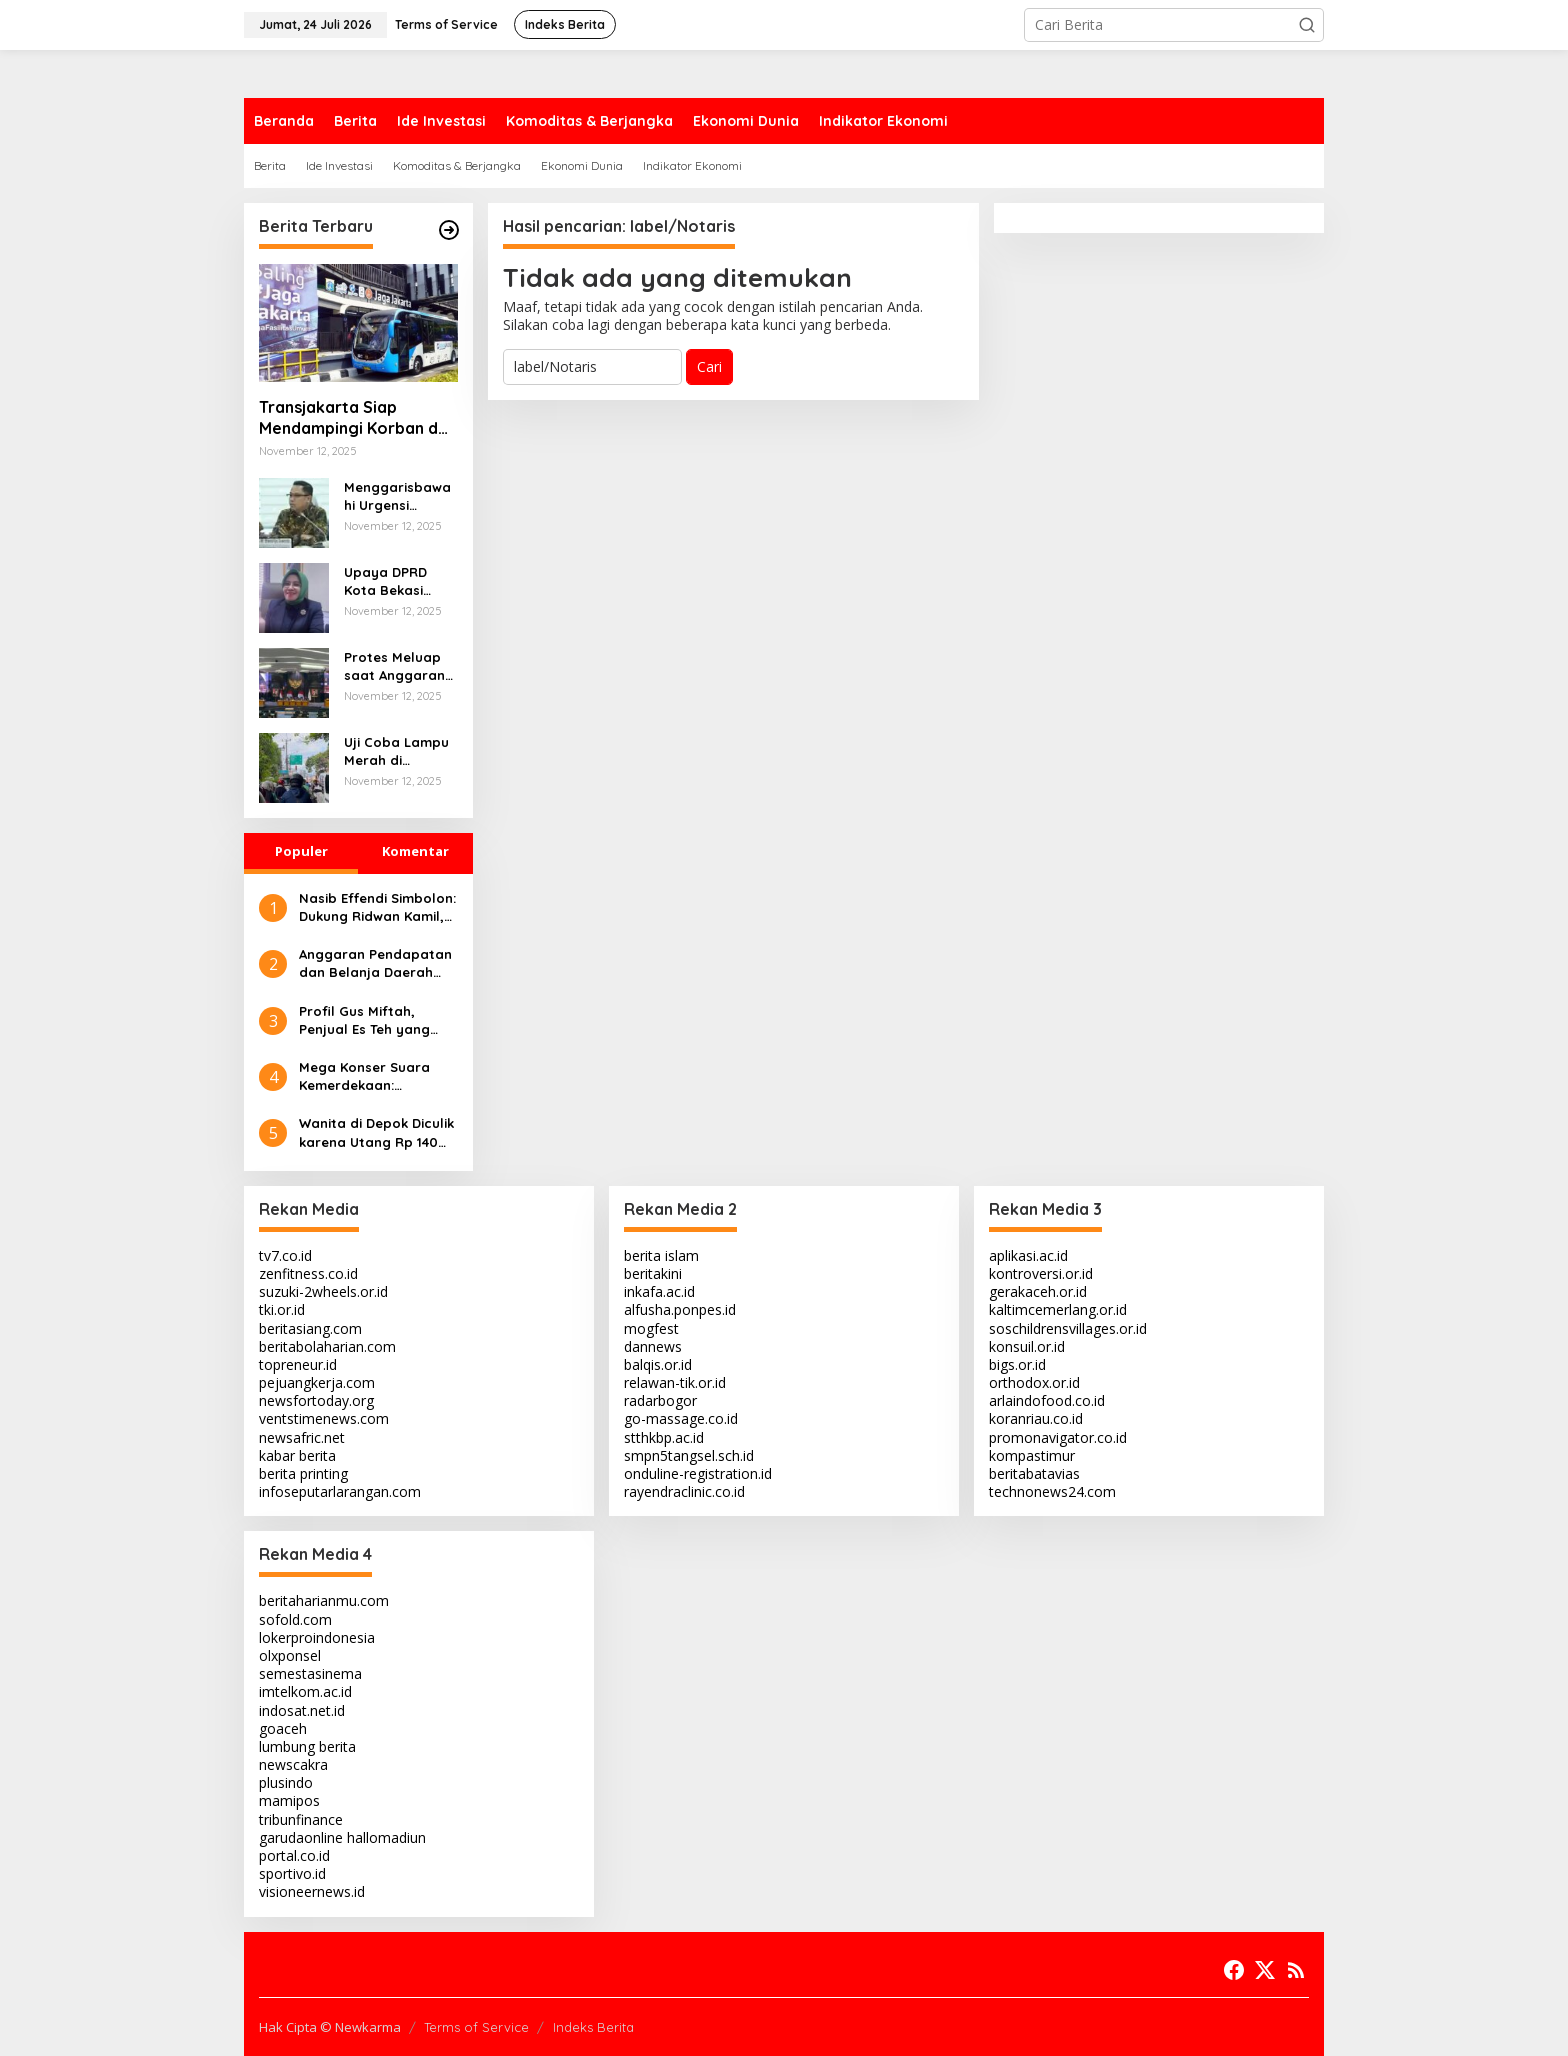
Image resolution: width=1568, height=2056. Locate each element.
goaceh (283, 1728)
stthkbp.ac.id (664, 1437)
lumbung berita (307, 1746)
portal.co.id (294, 1855)
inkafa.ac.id (659, 1291)
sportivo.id (292, 1873)
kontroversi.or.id (1041, 1273)
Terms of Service (476, 2027)
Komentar (415, 851)
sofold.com (295, 1619)
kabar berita (297, 1455)
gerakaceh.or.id (1038, 1291)
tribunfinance (301, 1819)
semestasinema (310, 1673)
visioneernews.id (312, 1891)
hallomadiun (386, 1837)
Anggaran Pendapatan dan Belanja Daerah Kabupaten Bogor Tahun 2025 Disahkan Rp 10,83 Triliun (375, 963)
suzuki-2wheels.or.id (323, 1291)
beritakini (653, 1273)
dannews (653, 1346)
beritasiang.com (310, 1328)
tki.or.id (282, 1309)
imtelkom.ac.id (305, 1691)
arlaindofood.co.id (1047, 1400)
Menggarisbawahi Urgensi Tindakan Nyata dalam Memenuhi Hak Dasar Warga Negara (400, 496)
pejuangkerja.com (317, 1382)
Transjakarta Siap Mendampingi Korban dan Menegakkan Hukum (358, 418)
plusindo (286, 1782)
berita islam (661, 1255)
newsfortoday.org (316, 1400)
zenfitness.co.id (308, 1273)
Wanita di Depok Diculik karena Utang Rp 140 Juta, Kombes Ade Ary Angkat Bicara (376, 1132)
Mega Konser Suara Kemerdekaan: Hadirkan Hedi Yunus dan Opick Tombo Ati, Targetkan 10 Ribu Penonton (369, 1076)
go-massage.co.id (681, 1418)
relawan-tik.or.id (675, 1382)
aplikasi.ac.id (1028, 1255)
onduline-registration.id (698, 1473)
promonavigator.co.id (1058, 1437)
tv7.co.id (285, 1255)
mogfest (651, 1328)
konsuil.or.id (1027, 1346)
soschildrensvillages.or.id (1068, 1328)
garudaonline (301, 1837)
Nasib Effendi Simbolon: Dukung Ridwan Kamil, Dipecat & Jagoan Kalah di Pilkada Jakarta (377, 907)
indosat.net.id (302, 1710)
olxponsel (290, 1655)
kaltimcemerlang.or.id (1058, 1309)
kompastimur (1032, 1455)
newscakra (293, 1764)
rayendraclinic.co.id (684, 1491)
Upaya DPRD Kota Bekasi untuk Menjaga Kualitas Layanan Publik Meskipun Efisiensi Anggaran (394, 581)
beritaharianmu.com (324, 1600)
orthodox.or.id (1034, 1382)
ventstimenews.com (324, 1418)
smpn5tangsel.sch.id (689, 1455)
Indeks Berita (593, 2027)
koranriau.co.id (1036, 1418)
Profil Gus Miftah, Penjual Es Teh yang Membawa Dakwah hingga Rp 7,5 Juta (364, 1020)
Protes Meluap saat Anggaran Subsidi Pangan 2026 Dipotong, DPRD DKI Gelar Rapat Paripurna (400, 666)
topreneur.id (298, 1364)
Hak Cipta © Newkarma (330, 2027)
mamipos (289, 1800)
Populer (301, 851)
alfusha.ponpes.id (680, 1309)
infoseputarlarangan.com (340, 1491)
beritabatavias (1034, 1473)
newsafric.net (302, 1437)
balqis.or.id (658, 1364)
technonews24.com (1052, 1491)
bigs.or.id (1017, 1364)
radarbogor (660, 1400)
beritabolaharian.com (327, 1346)
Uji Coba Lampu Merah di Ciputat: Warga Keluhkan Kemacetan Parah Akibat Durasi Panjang (396, 751)
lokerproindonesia (317, 1637)
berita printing (303, 1473)
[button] (1307, 25)
